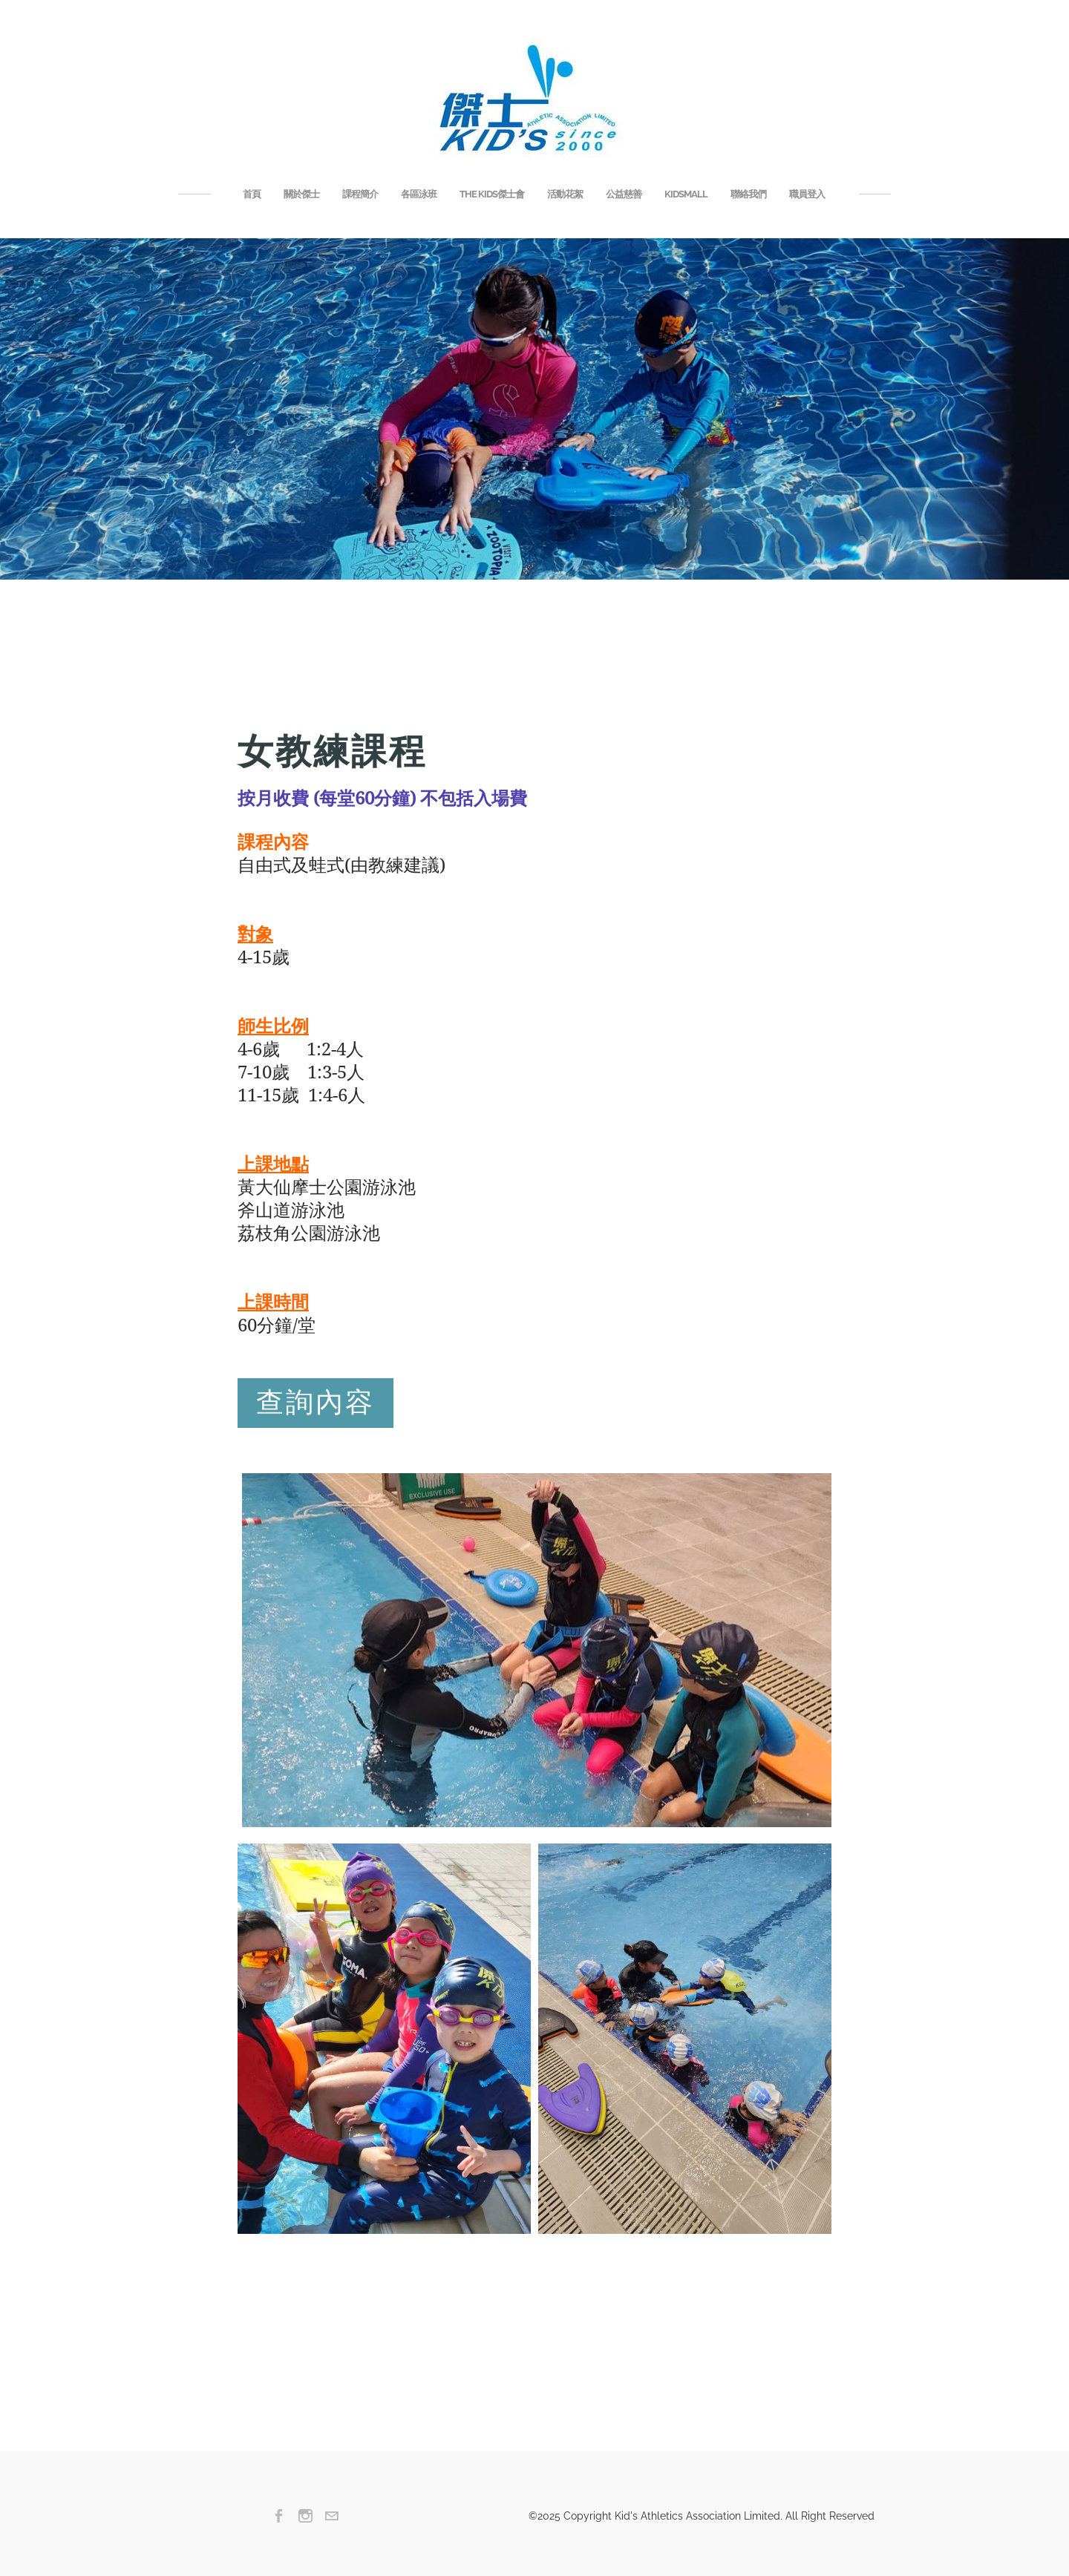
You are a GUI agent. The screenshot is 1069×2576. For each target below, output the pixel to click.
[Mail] (331, 2516)
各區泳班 (419, 194)
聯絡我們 (748, 194)
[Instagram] (305, 2516)
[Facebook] (279, 2516)
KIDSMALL (685, 194)
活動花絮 (565, 194)
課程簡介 (360, 194)
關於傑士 (301, 194)
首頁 (252, 194)
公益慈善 (623, 194)
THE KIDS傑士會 (492, 194)
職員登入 (807, 194)
